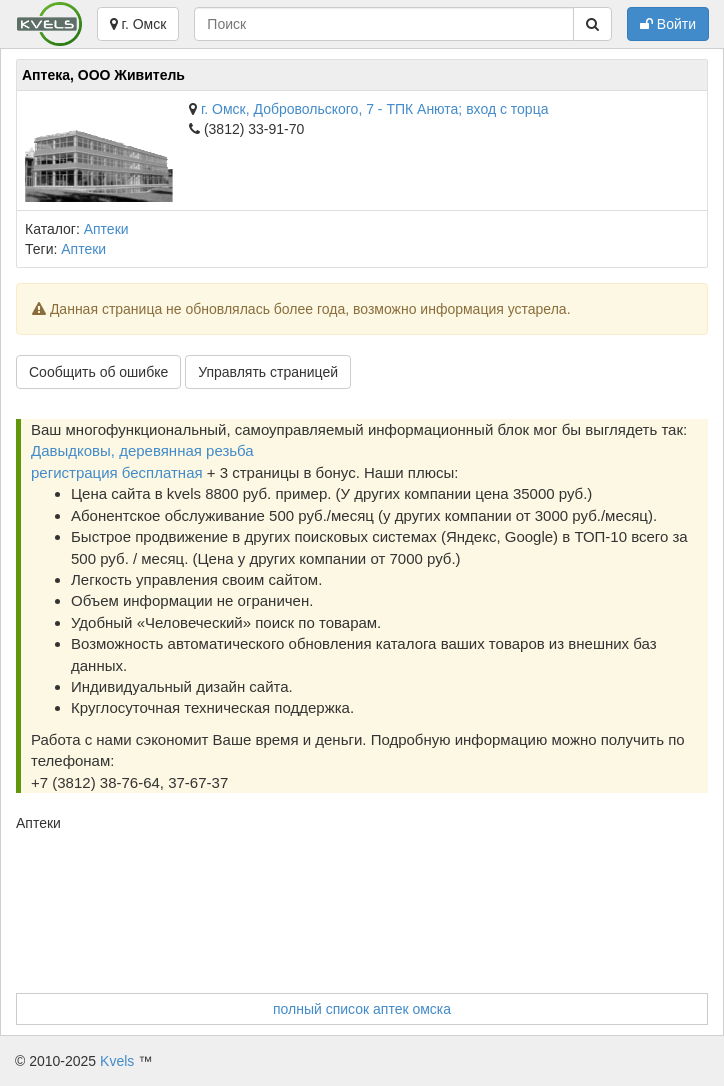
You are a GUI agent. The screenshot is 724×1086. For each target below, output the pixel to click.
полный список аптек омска (362, 1009)
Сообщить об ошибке (98, 372)
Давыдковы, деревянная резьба (142, 450)
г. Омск (138, 24)
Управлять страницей (268, 372)
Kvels (117, 1061)
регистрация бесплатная (117, 472)
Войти (668, 24)
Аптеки (106, 229)
